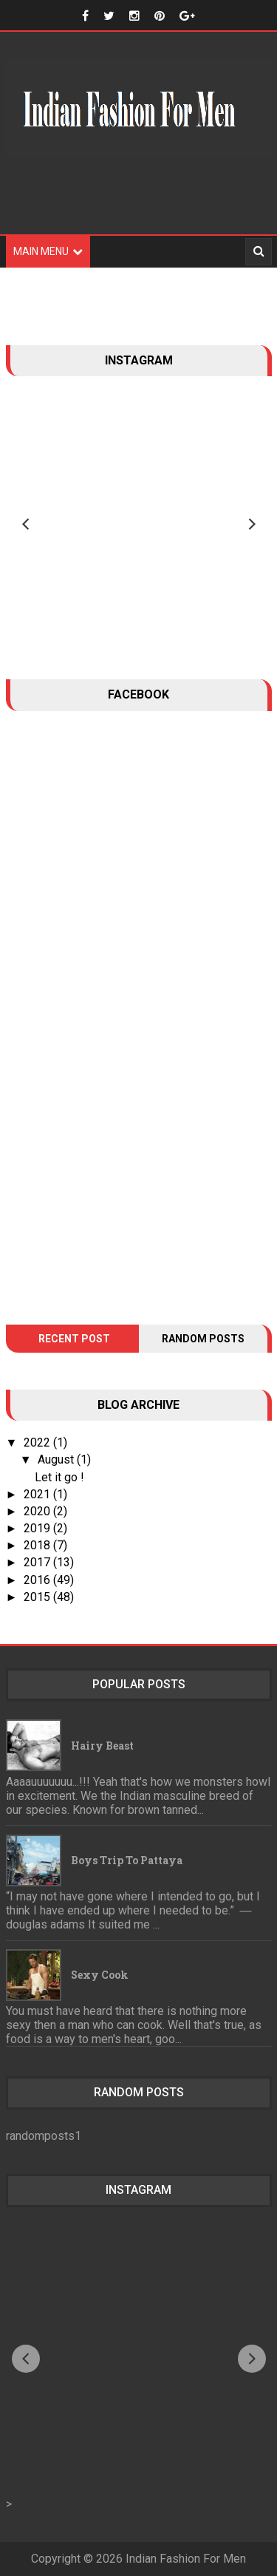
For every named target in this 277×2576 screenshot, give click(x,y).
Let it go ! (59, 1477)
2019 (38, 1528)
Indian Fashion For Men (186, 2559)
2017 (38, 1562)
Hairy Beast (102, 1746)
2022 (38, 1442)
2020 (38, 1511)
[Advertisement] (139, 204)
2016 (38, 1580)
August (57, 1459)
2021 (38, 1494)
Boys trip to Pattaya (126, 1860)
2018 (38, 1545)
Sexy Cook (100, 1975)
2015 (38, 1597)
